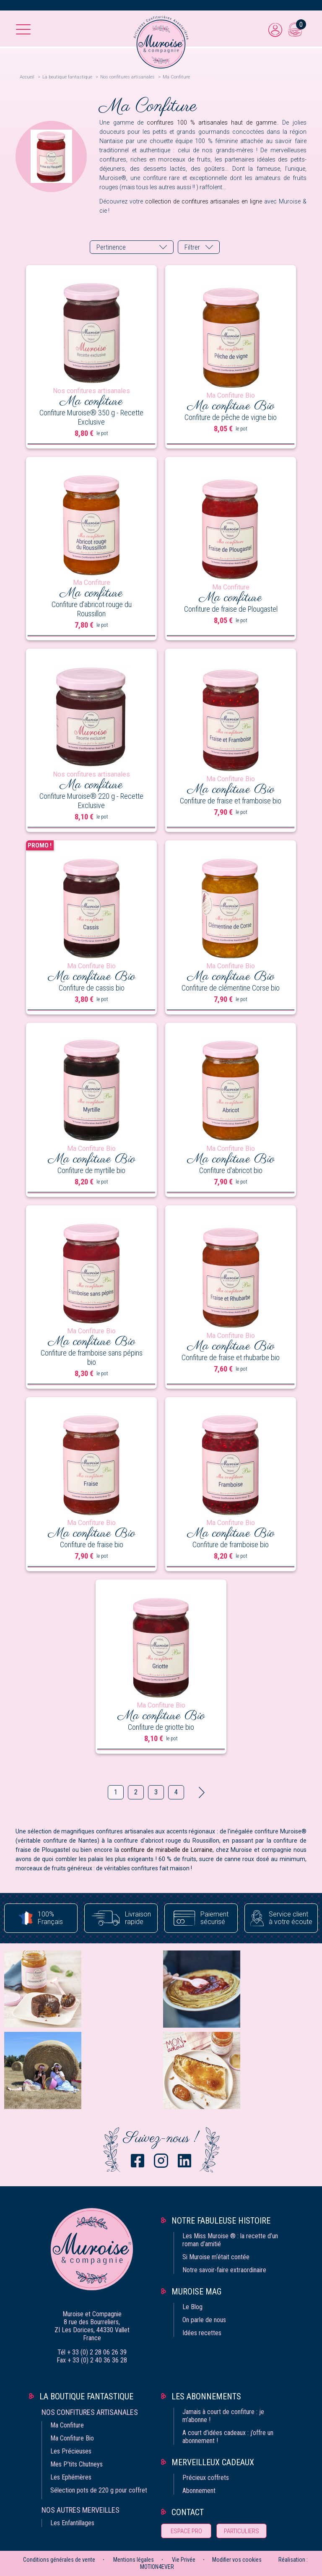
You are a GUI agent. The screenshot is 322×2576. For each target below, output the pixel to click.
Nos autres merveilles (80, 2510)
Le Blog (192, 2307)
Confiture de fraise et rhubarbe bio (231, 1357)
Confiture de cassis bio (92, 987)
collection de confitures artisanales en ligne (203, 201)
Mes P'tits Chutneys (76, 2464)
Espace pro (186, 2531)
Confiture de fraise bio (91, 1544)
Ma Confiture (67, 2425)
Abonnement (199, 2491)
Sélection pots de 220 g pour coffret (98, 2490)
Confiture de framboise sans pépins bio (92, 1357)
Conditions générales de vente (59, 2559)
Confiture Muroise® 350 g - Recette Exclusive (91, 417)
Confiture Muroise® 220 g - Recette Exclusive (91, 801)
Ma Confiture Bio (72, 2438)
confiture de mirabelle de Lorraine (167, 1849)
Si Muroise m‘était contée (215, 2257)
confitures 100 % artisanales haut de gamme (212, 122)
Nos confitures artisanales (90, 2412)
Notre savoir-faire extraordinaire (224, 2270)
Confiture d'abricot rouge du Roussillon (92, 609)
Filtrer (192, 247)
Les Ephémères (70, 2477)
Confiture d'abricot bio (230, 1170)
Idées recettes (201, 2333)
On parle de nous (204, 2320)
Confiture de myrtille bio (91, 1170)
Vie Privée (183, 2559)
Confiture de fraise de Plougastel (231, 609)
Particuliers (241, 2531)
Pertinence (111, 247)
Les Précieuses (70, 2451)
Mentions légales (133, 2559)
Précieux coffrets (205, 2478)
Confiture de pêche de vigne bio (230, 417)
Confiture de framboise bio (230, 1544)
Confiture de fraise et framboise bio (230, 800)
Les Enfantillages (72, 2523)
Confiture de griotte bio (161, 1727)
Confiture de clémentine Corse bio (231, 987)
